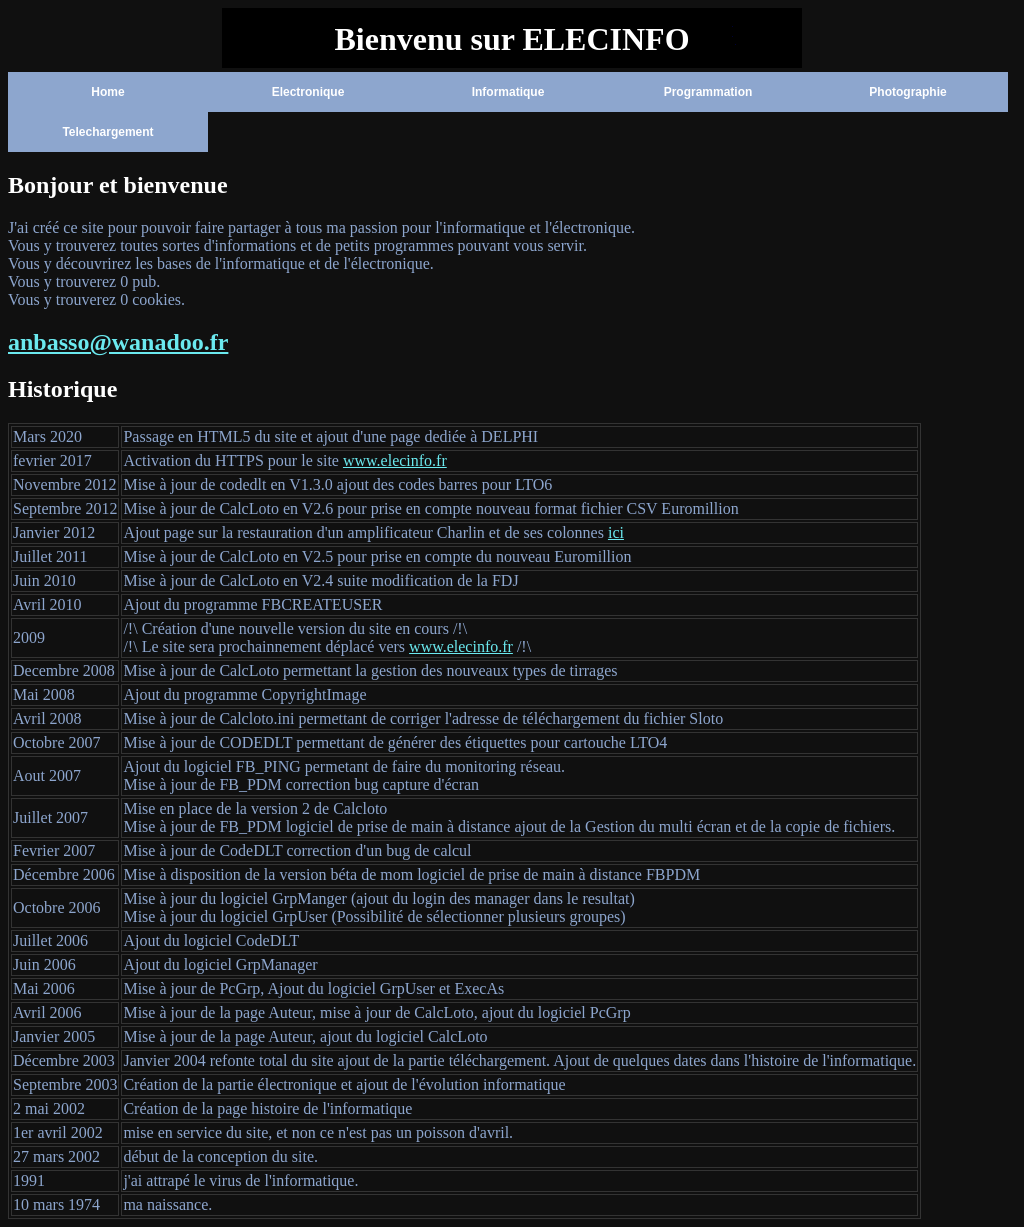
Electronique (308, 92)
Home (107, 92)
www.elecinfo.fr (395, 460)
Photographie (907, 92)
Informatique (508, 92)
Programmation (708, 92)
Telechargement (107, 132)
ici (616, 532)
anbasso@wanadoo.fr (118, 342)
